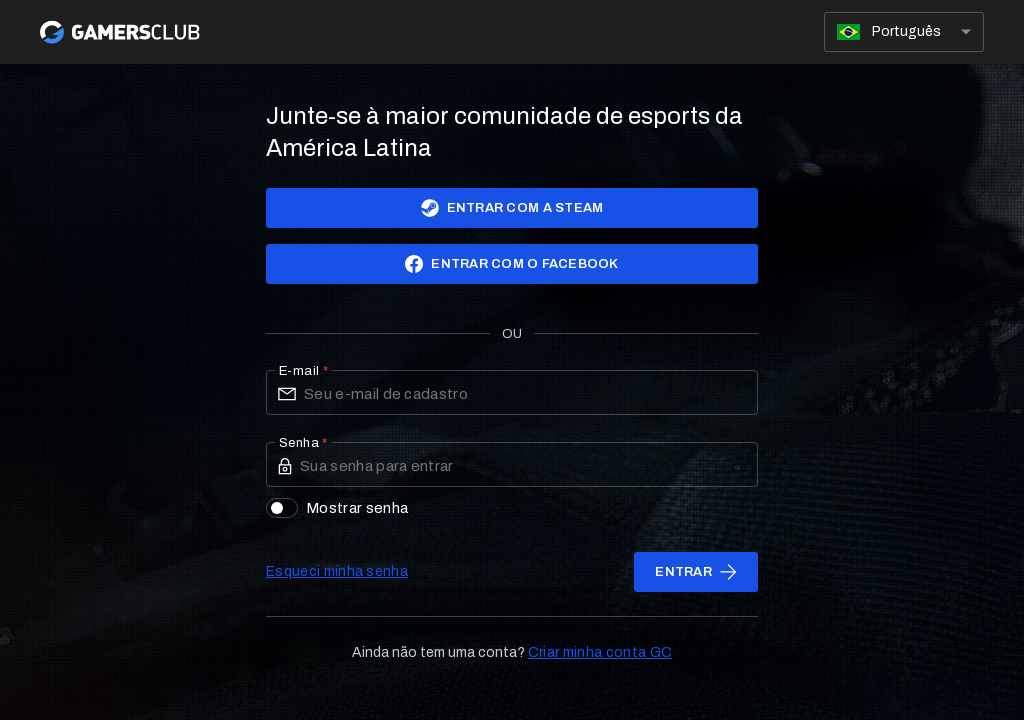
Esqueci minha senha (337, 571)
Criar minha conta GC (600, 652)
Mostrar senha (337, 508)
